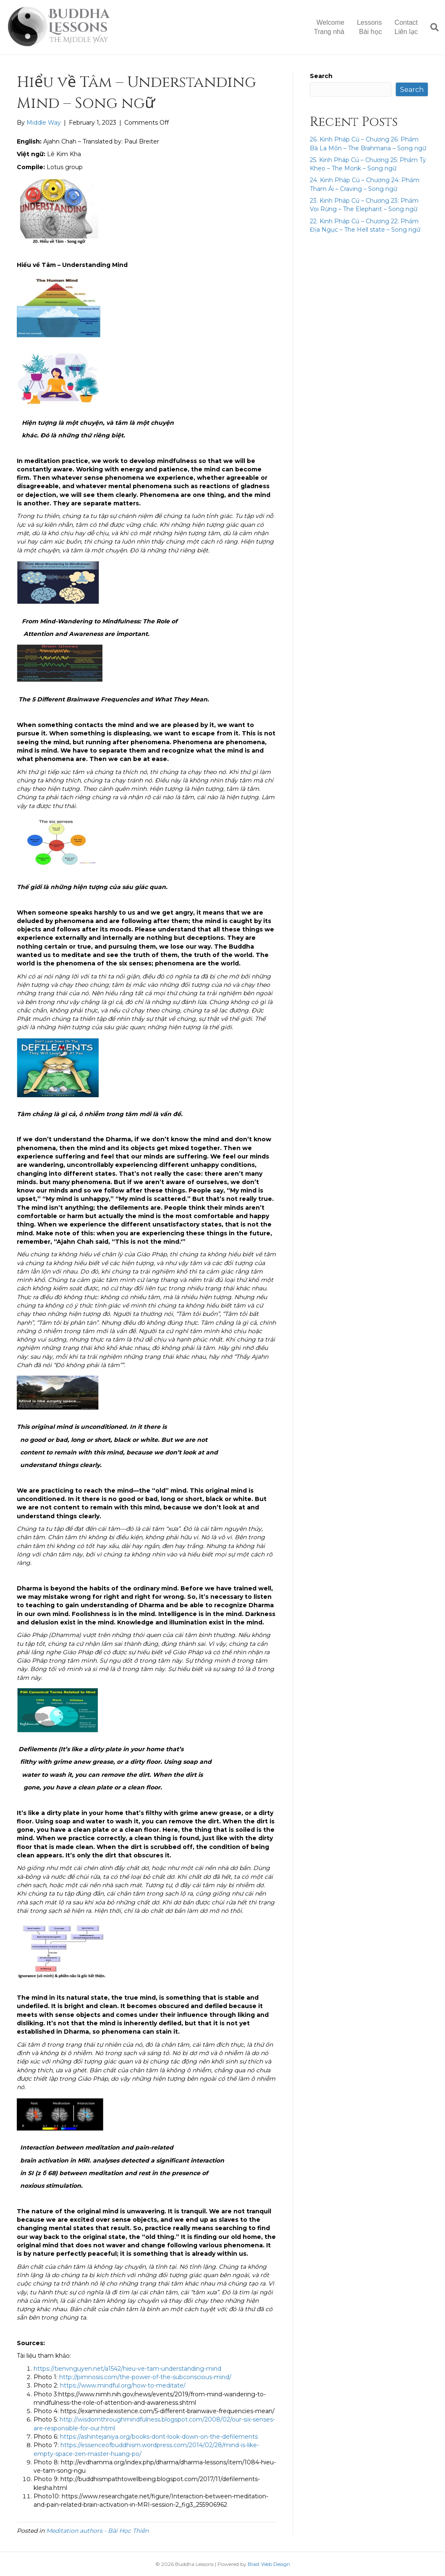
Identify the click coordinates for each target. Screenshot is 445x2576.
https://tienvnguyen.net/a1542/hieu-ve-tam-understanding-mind (127, 2368)
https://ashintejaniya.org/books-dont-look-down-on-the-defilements (159, 2436)
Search (321, 76)
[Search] (431, 27)
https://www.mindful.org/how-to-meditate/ (123, 2385)
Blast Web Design (269, 2564)
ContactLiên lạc (406, 27)
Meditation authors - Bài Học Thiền (97, 2530)
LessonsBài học (369, 27)
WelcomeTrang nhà (329, 27)
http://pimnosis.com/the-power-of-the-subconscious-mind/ (145, 2377)
